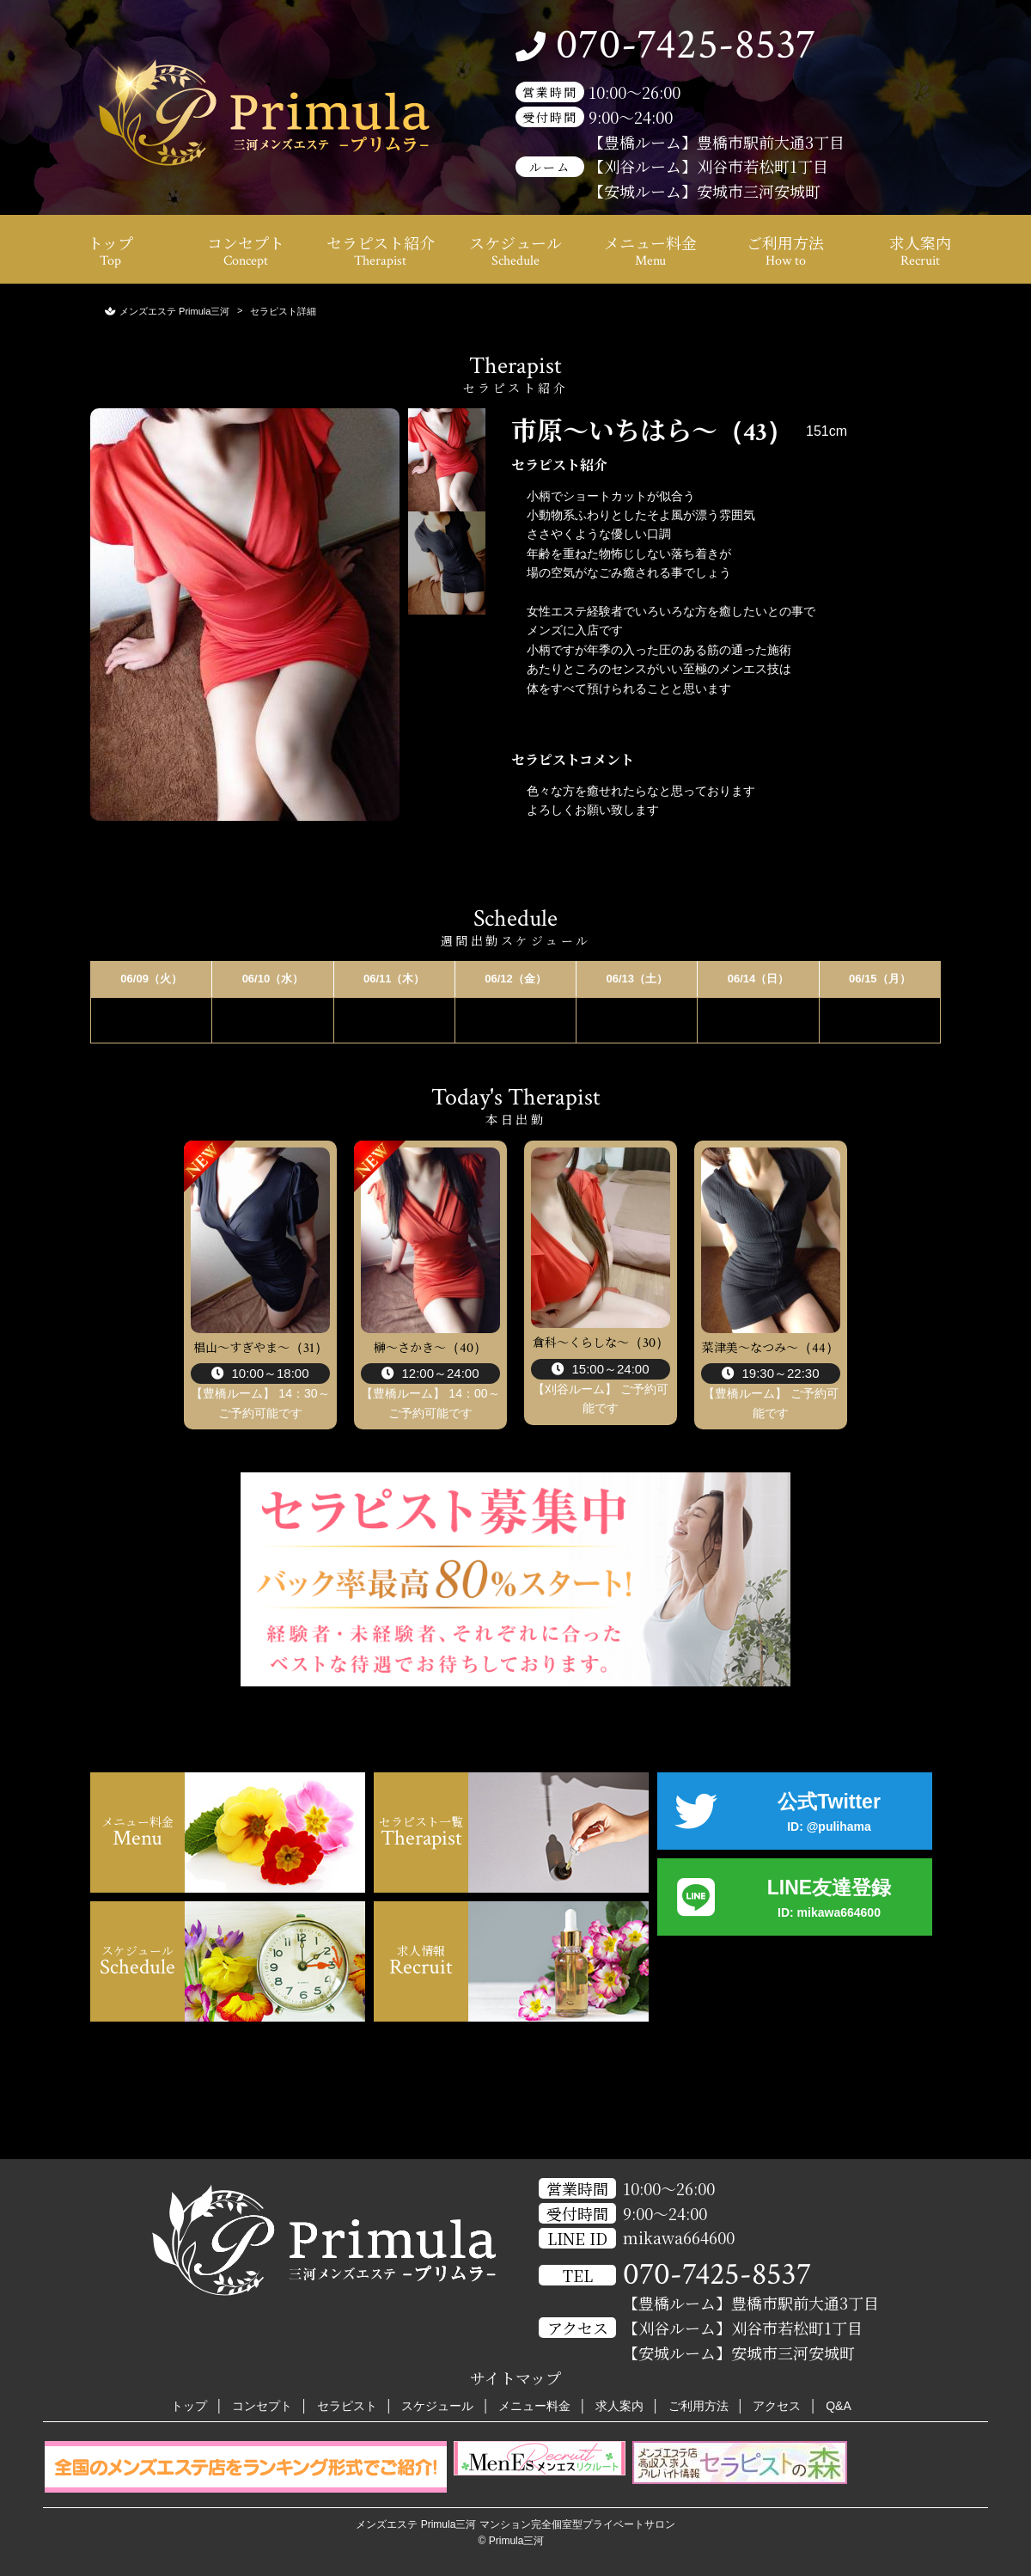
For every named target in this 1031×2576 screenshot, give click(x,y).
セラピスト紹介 (380, 250)
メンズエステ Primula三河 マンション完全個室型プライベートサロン (515, 2524)
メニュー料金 (650, 250)
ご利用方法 (785, 250)
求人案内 (920, 250)
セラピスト (347, 2406)
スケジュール (515, 250)
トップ (110, 250)
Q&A (838, 2406)
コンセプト (245, 250)
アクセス (777, 2406)
